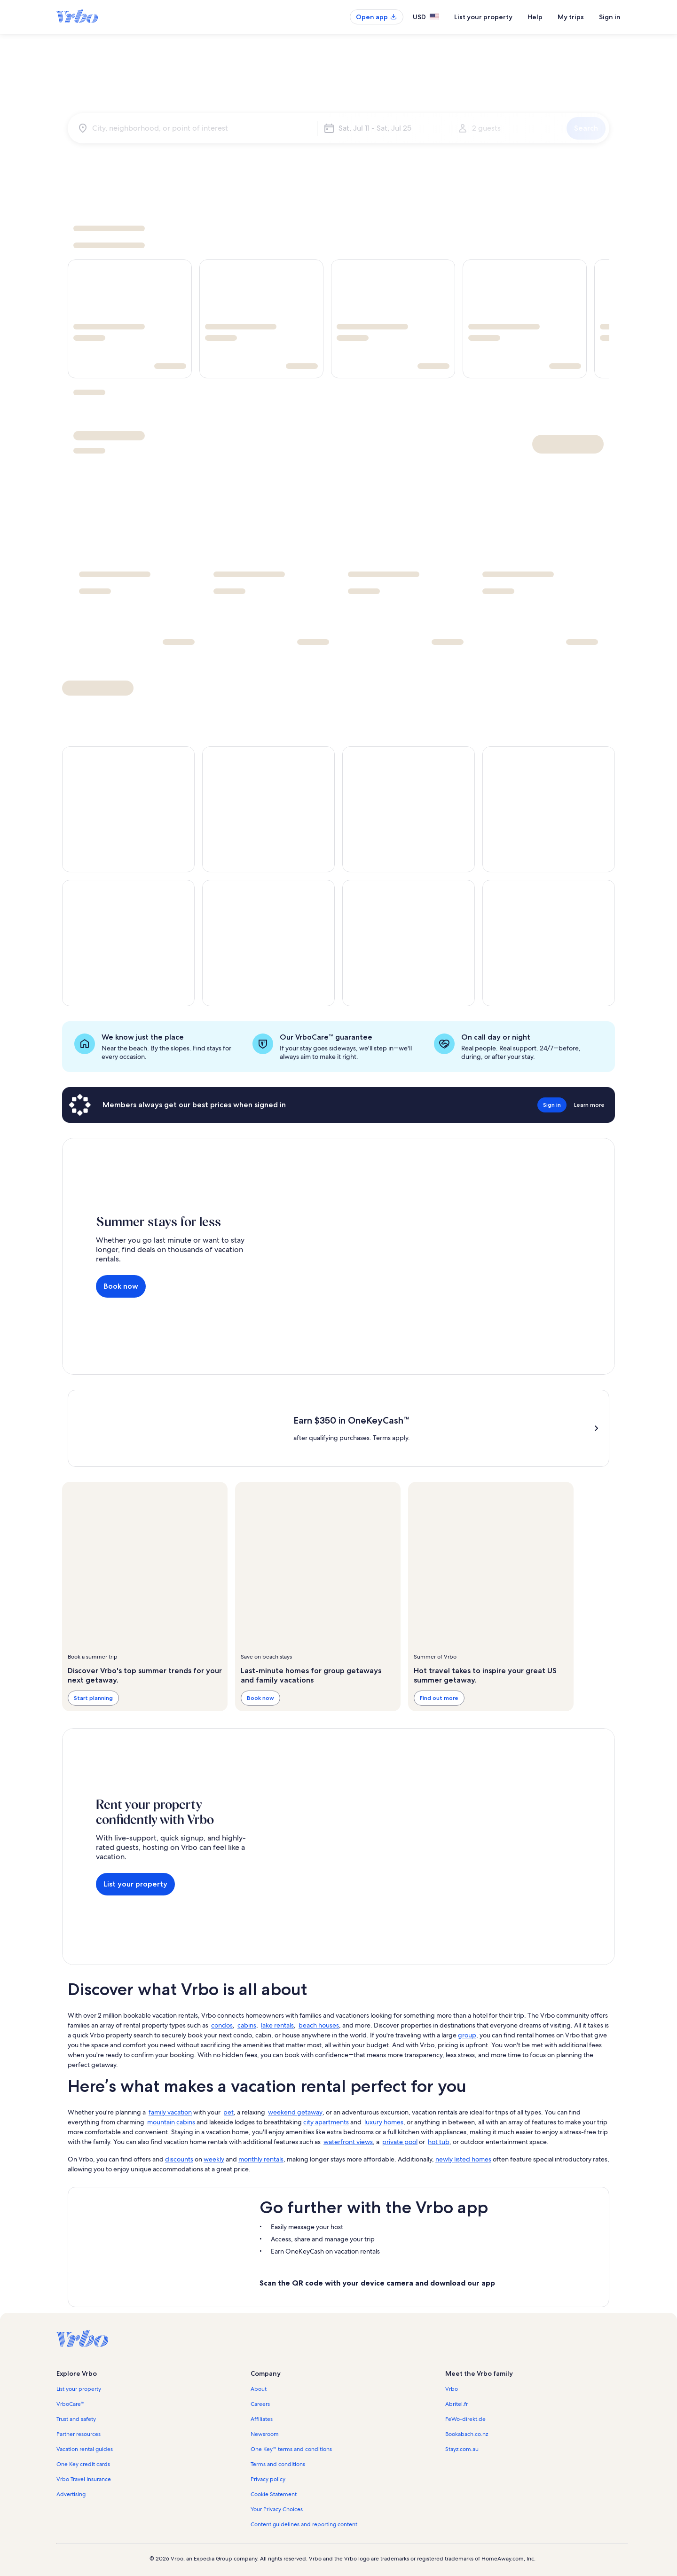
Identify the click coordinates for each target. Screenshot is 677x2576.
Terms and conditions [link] (278, 2464)
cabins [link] (246, 2025)
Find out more (439, 1697)
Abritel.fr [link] (456, 2404)
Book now (120, 1286)
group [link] (467, 2035)
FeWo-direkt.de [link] (465, 2419)
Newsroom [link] (265, 2434)
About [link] (259, 2389)
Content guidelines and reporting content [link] (304, 2524)
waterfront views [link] (348, 2142)
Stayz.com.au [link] (462, 2449)
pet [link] (228, 2112)
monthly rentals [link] (260, 2159)
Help (535, 17)
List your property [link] (78, 2389)
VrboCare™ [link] (70, 2404)
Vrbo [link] (451, 2389)
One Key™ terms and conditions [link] (291, 2449)
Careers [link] (260, 2404)
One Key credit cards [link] (83, 2464)
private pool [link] (399, 2142)
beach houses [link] (319, 2025)
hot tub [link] (438, 2142)
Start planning (93, 1697)
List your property (483, 17)
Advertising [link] (71, 2494)
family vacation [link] (170, 2112)
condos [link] (222, 2025)
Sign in (610, 17)
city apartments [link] (326, 2122)
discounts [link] (179, 2159)
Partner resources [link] (78, 2434)
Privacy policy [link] (268, 2479)
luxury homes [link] (383, 2122)
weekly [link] (214, 2159)
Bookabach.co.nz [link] (466, 2434)
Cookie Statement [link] (274, 2494)
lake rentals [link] (277, 2025)
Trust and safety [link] (76, 2419)
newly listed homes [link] (463, 2159)
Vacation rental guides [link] (84, 2449)
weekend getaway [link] (295, 2112)
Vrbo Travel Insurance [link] (83, 2479)
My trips (571, 17)
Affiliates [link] (262, 2419)
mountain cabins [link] (171, 2122)
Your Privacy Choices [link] (277, 2509)
